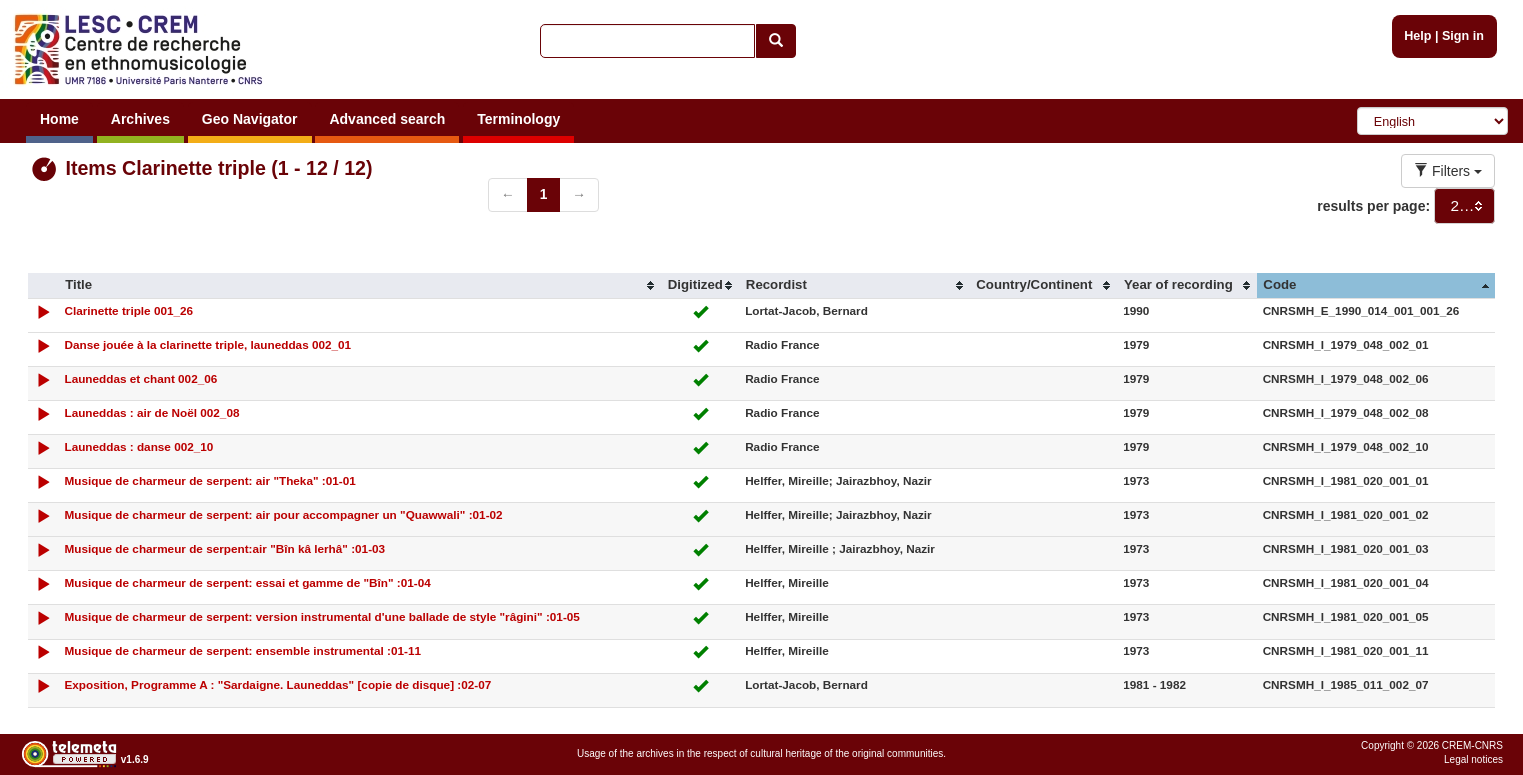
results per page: (1373, 206)
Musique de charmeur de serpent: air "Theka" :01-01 (209, 480)
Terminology (518, 119)
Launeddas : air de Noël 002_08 (151, 412)
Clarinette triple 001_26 (128, 310)
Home (59, 119)
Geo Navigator (250, 119)
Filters (1448, 171)
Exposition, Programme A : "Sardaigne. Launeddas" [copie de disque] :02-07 (277, 684)
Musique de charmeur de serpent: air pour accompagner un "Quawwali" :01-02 (283, 514)
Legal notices (1473, 759)
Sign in (1463, 36)
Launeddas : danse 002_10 (138, 446)
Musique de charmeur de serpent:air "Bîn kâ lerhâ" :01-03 (224, 548)
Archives (140, 119)
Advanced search (387, 119)
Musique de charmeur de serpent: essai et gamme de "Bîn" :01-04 (247, 582)
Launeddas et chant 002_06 (140, 378)
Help (1417, 36)
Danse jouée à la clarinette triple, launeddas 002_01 (207, 344)
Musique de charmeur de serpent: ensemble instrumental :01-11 (242, 650)
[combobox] (1464, 206)
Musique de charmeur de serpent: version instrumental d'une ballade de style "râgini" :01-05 (321, 616)
